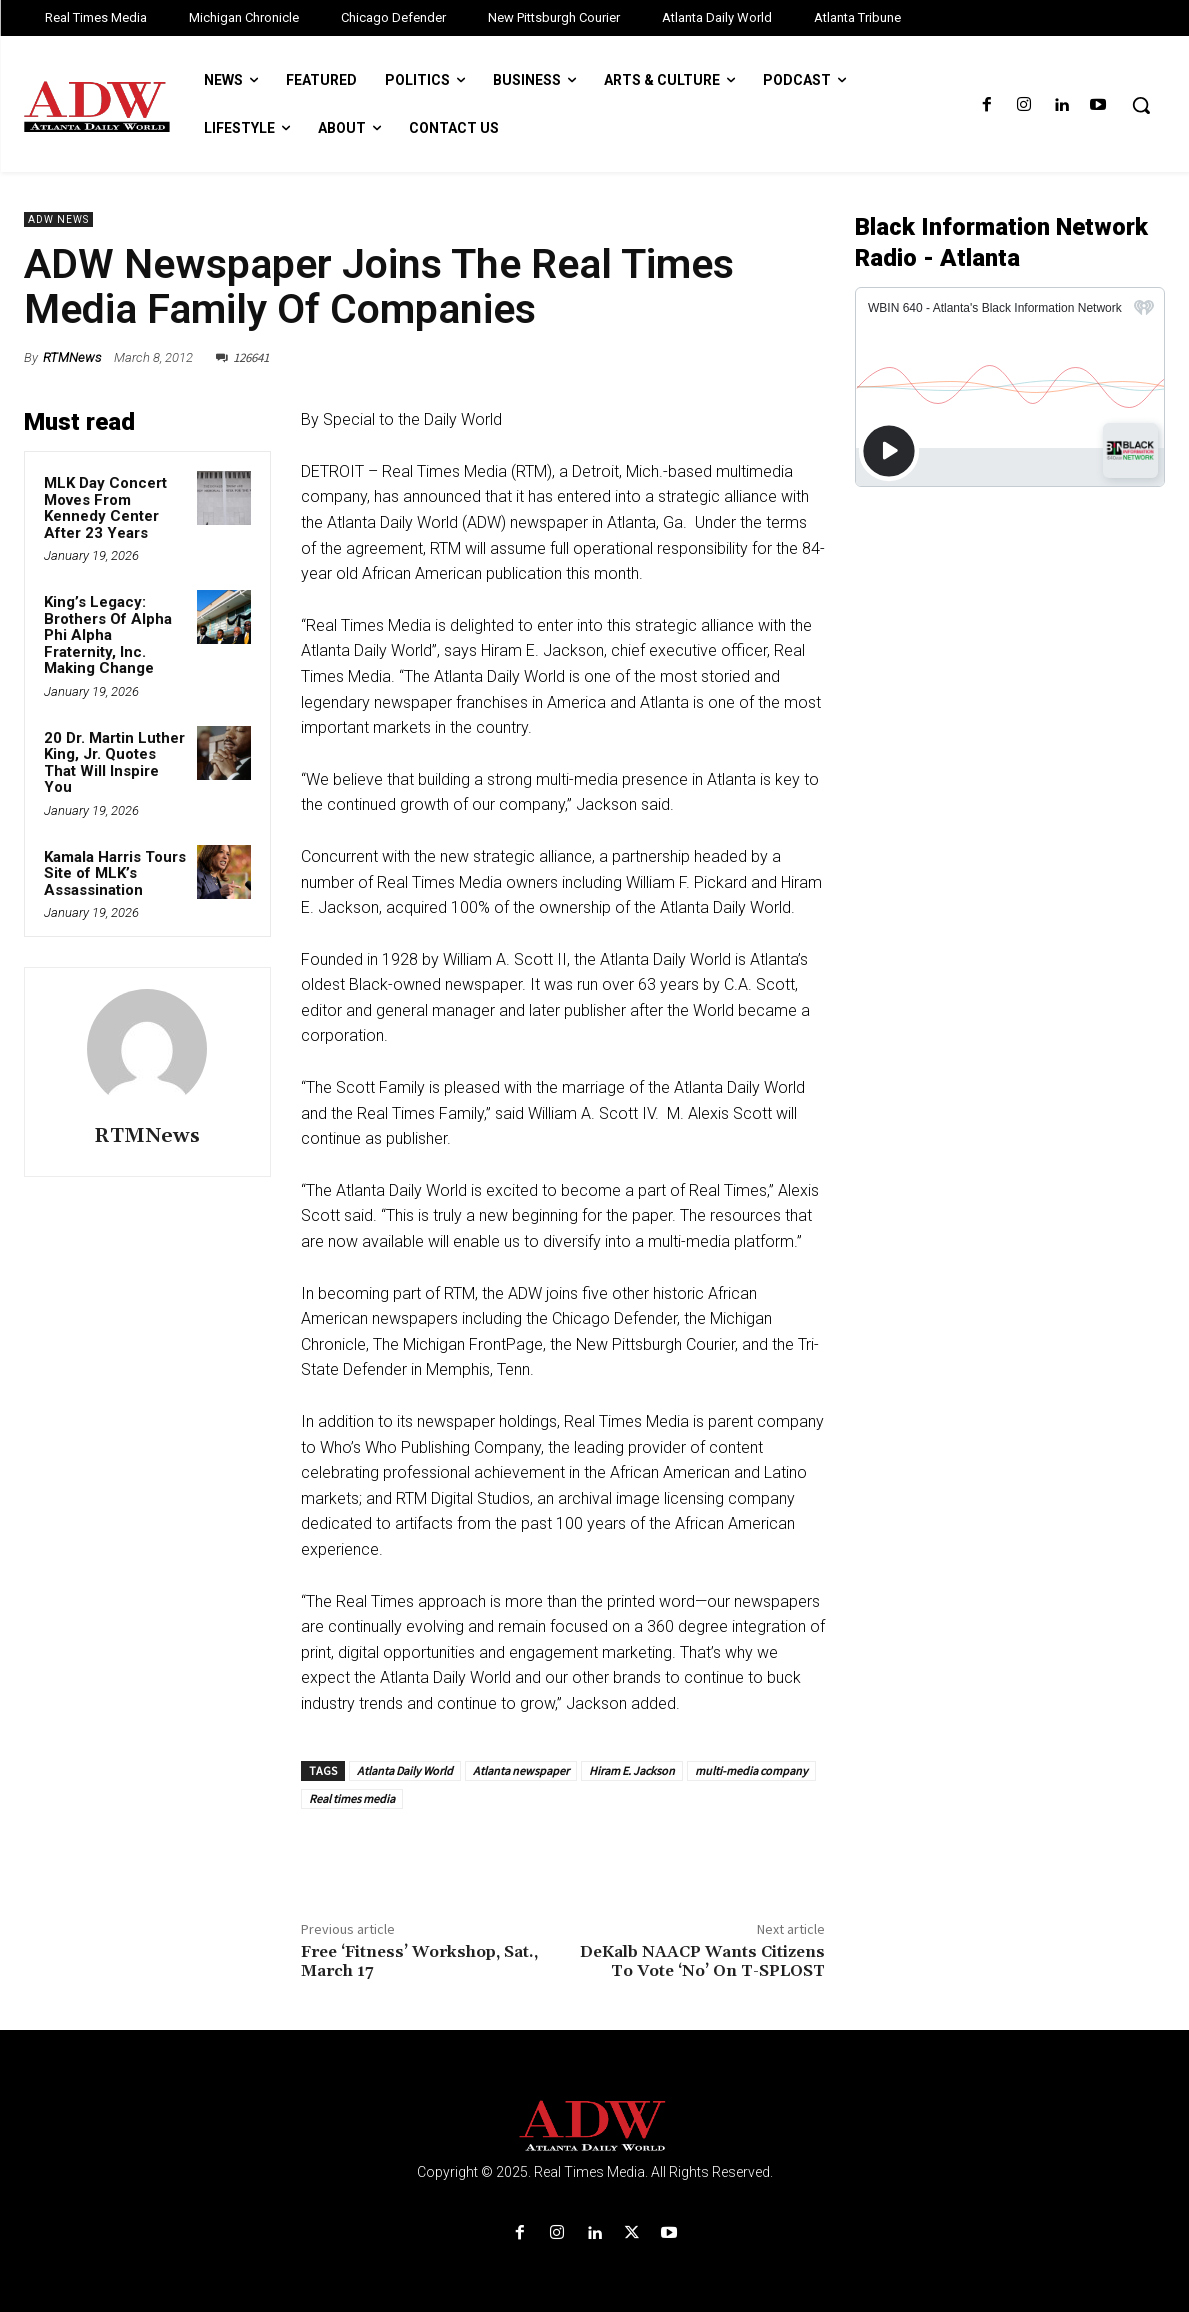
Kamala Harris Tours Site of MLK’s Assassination (115, 873)
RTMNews (72, 357)
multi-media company (751, 1770)
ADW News (58, 219)
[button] (1141, 105)
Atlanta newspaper (521, 1770)
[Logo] (594, 2126)
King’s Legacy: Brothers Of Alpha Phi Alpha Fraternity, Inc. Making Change (108, 635)
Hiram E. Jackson (632, 1770)
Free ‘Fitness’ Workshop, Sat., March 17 (419, 1961)
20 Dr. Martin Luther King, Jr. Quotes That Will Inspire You (114, 763)
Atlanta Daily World (405, 1770)
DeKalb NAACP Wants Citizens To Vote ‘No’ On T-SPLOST (702, 1961)
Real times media (352, 1798)
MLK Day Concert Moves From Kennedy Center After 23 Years (105, 508)
